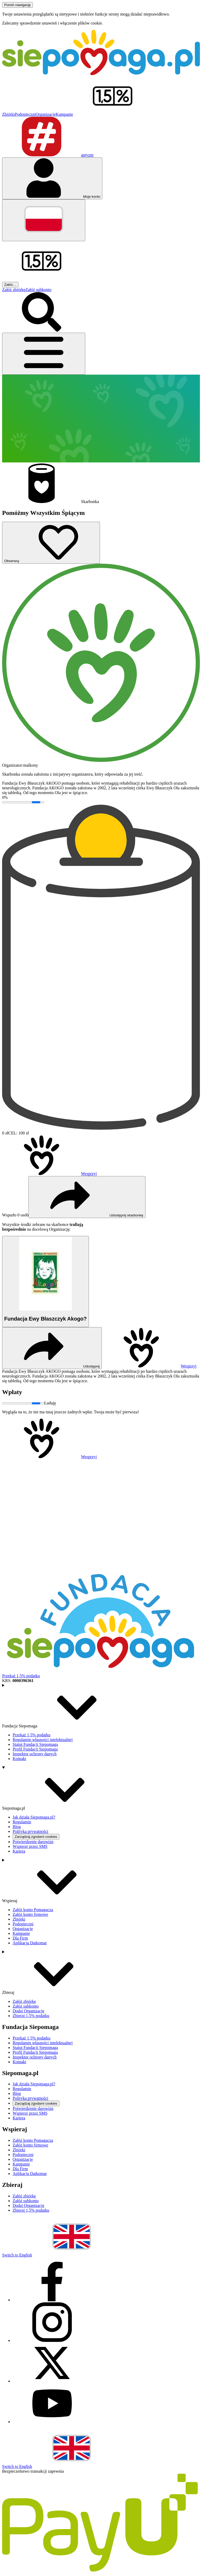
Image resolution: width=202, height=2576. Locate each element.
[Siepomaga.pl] (101, 73)
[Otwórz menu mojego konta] (52, 178)
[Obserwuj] (51, 543)
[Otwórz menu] (43, 354)
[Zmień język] (43, 220)
